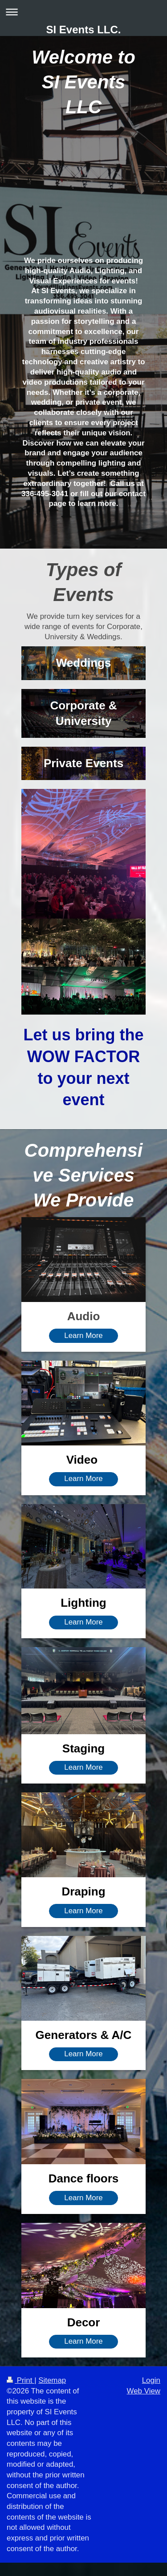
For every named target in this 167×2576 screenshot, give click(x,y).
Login (151, 2380)
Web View (143, 2391)
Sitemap (52, 2380)
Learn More (83, 1335)
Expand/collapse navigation (83, 11)
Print (20, 2380)
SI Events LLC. (83, 30)
